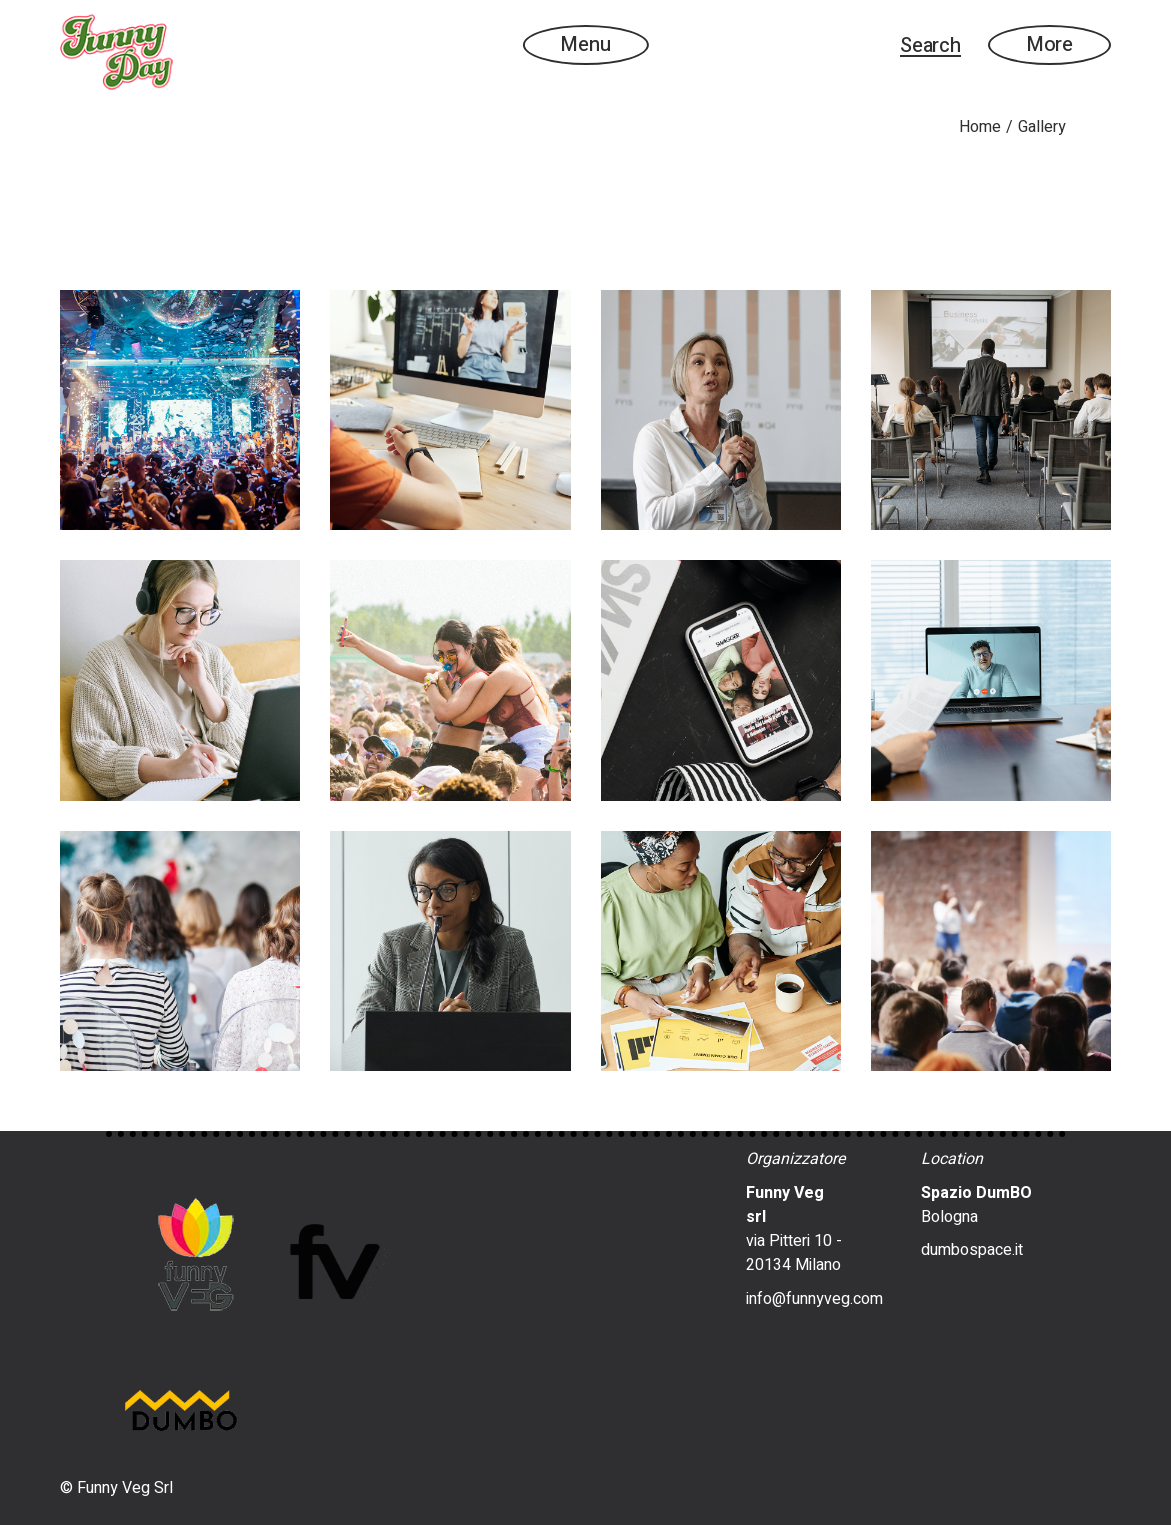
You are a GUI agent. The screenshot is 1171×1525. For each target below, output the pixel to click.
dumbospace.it (972, 1250)
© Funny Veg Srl (116, 1488)
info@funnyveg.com (814, 1299)
